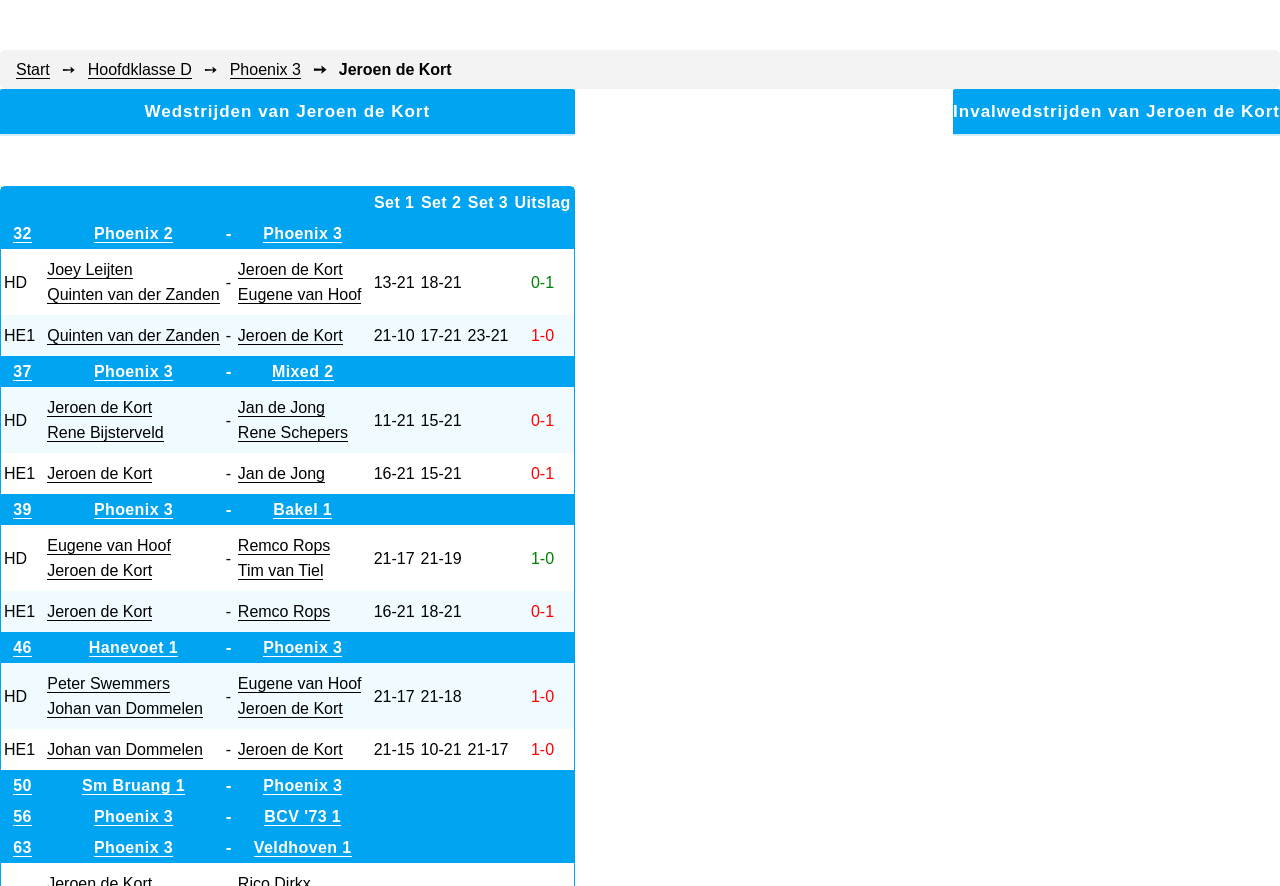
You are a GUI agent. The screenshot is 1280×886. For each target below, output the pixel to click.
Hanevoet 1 (133, 647)
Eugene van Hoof (300, 294)
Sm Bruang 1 (133, 785)
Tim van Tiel (281, 570)
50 (22, 785)
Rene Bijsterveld (105, 432)
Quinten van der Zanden (133, 294)
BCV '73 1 (302, 816)
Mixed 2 (303, 371)
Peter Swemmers (108, 683)
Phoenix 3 (265, 69)
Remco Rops (284, 545)
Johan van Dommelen (125, 708)
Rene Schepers (293, 432)
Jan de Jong (281, 407)
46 (22, 647)
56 (22, 816)
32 (22, 233)
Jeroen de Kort (290, 269)
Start (33, 69)
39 (22, 509)
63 (22, 847)
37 (22, 371)
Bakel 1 (302, 509)
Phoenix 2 (133, 233)
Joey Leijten (89, 269)
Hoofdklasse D (140, 69)
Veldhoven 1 (303, 847)
